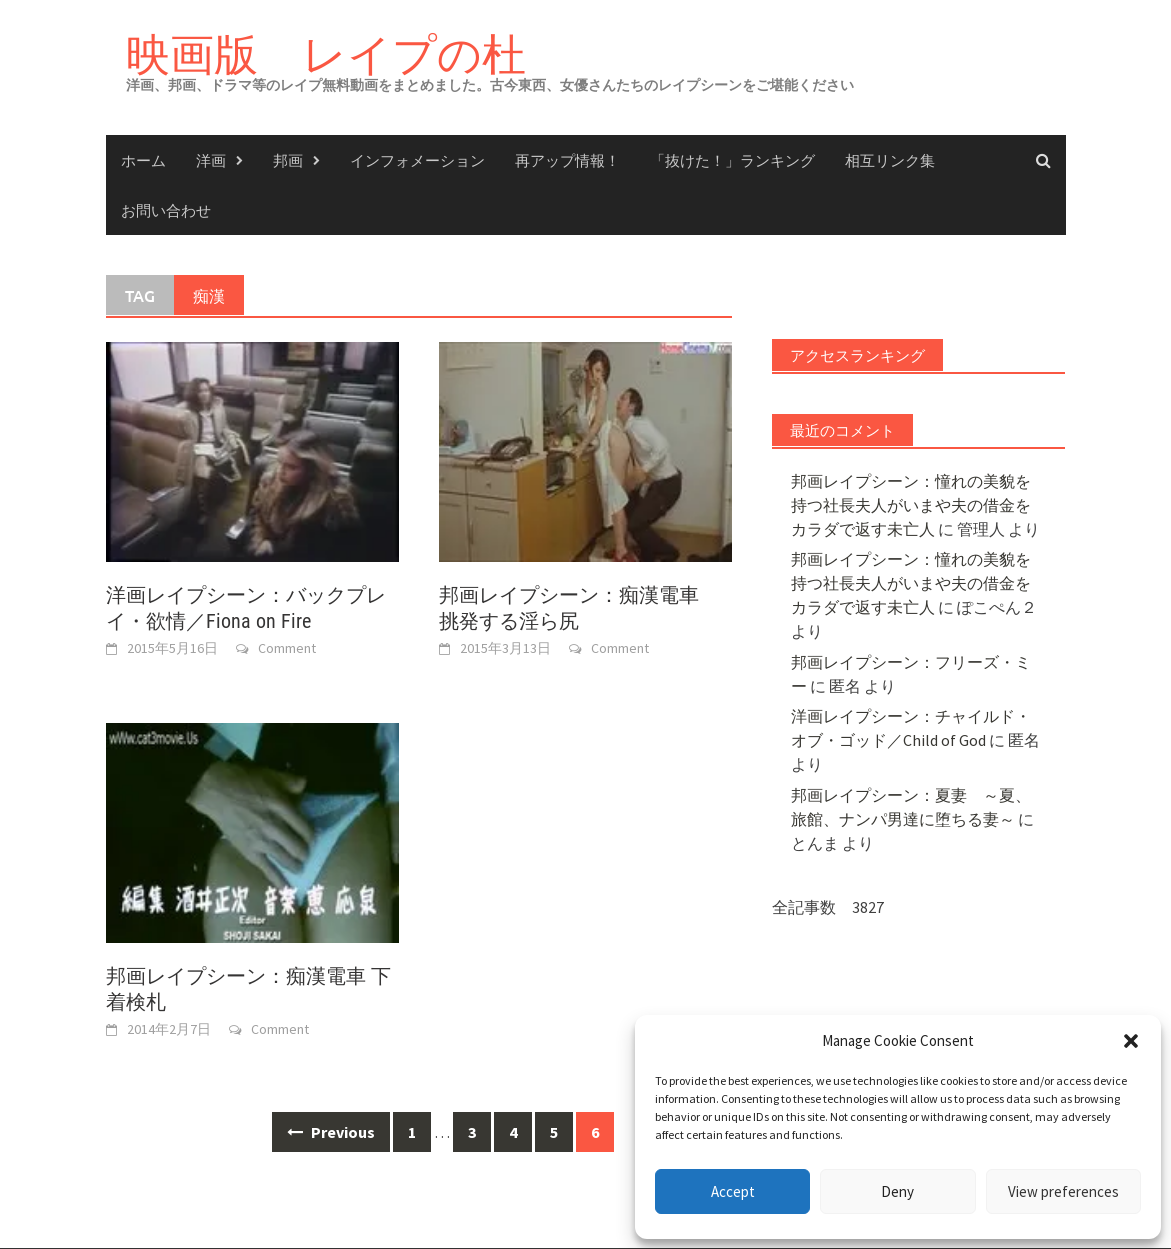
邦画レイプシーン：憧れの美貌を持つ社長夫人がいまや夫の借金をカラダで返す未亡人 (911, 505)
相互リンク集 (890, 160)
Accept (733, 1191)
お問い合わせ (166, 210)
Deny (897, 1191)
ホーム (143, 160)
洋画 (211, 160)
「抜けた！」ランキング (732, 160)
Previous (331, 1132)
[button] (1131, 1041)
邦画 (288, 160)
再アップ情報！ (567, 160)
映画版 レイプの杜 (326, 53)
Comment (287, 648)
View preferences (1063, 1191)
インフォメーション (417, 160)
